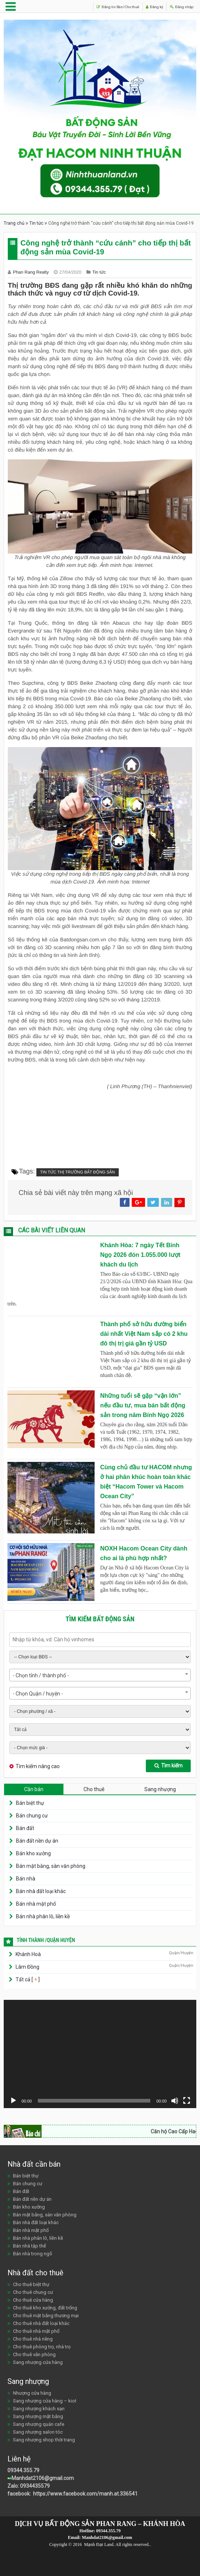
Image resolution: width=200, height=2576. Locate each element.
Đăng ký (143, 6)
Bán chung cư (32, 1816)
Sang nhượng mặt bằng (38, 2416)
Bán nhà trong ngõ (32, 2253)
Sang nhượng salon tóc (38, 2432)
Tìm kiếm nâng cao (38, 1766)
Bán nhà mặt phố (36, 1904)
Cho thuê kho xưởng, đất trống (45, 2308)
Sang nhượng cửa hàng (38, 2362)
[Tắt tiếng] (174, 2100)
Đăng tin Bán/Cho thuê (97, 6)
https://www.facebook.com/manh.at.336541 (85, 2494)
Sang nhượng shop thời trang (44, 2440)
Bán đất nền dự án (37, 1841)
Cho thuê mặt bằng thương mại (46, 2315)
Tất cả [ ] (27, 1979)
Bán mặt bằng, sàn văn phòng (50, 1866)
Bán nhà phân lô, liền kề (43, 1916)
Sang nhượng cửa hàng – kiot (44, 2401)
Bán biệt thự (30, 1803)
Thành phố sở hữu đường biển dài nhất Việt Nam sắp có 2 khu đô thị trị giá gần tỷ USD (144, 1334)
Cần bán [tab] (33, 1789)
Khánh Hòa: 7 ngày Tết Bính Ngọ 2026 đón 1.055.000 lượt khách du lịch (140, 1255)
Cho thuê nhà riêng (33, 2339)
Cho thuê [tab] (94, 1789)
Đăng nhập (178, 6)
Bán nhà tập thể (29, 2246)
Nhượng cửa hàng (32, 2393)
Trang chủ (14, 223)
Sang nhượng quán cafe (38, 2424)
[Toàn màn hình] (186, 2100)
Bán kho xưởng (33, 1853)
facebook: (19, 2494)
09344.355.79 (23, 2470)
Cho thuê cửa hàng (33, 2300)
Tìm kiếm (168, 1765)
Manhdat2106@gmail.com (43, 2478)
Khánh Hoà (28, 1954)
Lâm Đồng (27, 1967)
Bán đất (25, 1828)
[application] (100, 2054)
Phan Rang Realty (31, 272)
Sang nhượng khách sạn (39, 2408)
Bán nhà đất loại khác (41, 1891)
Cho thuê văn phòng (34, 2354)
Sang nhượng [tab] (160, 1789)
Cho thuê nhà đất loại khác (41, 2323)
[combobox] (100, 1675)
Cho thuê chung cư (33, 2292)
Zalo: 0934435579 (28, 2486)
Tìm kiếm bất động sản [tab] (100, 1619)
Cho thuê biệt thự (31, 2284)
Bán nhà (25, 1879)
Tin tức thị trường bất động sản (77, 1172)
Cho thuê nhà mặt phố (36, 2331)
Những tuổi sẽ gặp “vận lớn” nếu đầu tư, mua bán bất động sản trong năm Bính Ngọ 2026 (142, 1405)
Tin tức (36, 223)
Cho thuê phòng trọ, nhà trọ (42, 2346)
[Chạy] (13, 2100)
